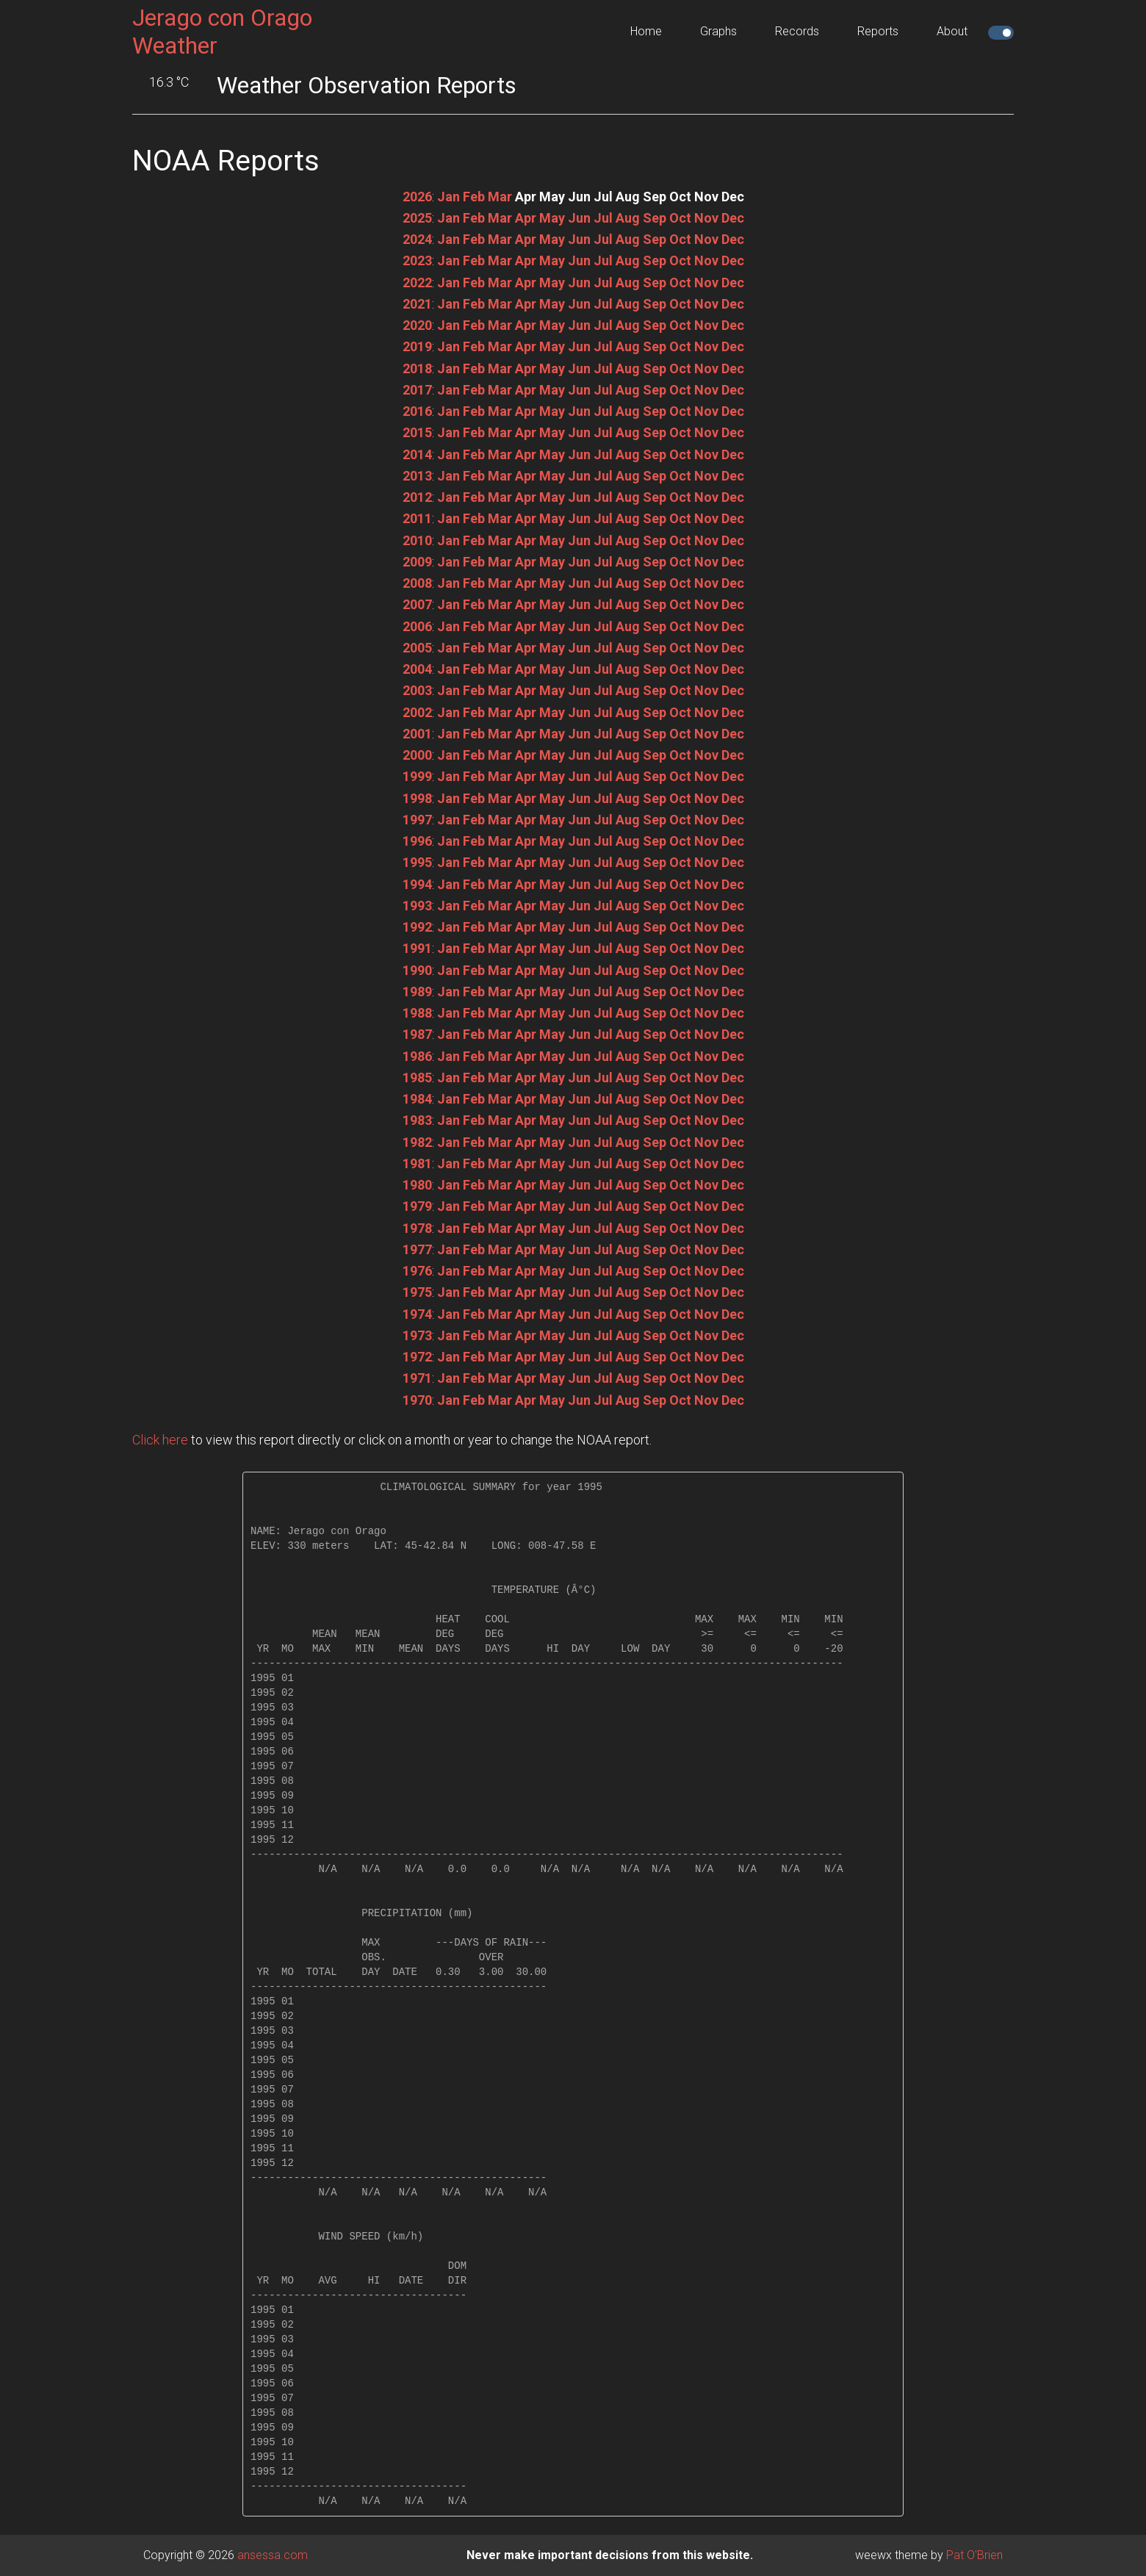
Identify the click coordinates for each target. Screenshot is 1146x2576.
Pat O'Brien (974, 2555)
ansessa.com (272, 2555)
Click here (160, 1439)
